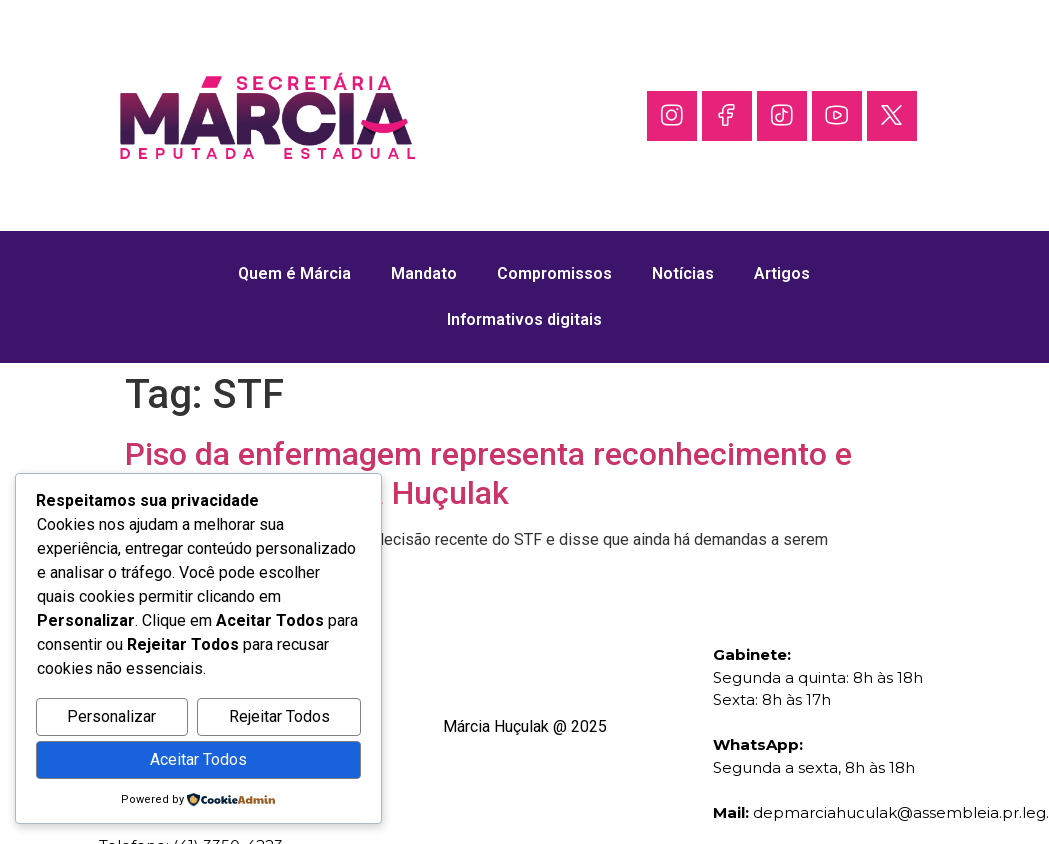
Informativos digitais (524, 319)
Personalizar (111, 716)
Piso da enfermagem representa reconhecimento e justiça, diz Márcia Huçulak (488, 473)
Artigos (782, 273)
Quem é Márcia (294, 273)
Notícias (683, 273)
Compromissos (554, 273)
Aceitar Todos (198, 759)
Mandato (424, 273)
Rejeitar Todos (279, 716)
